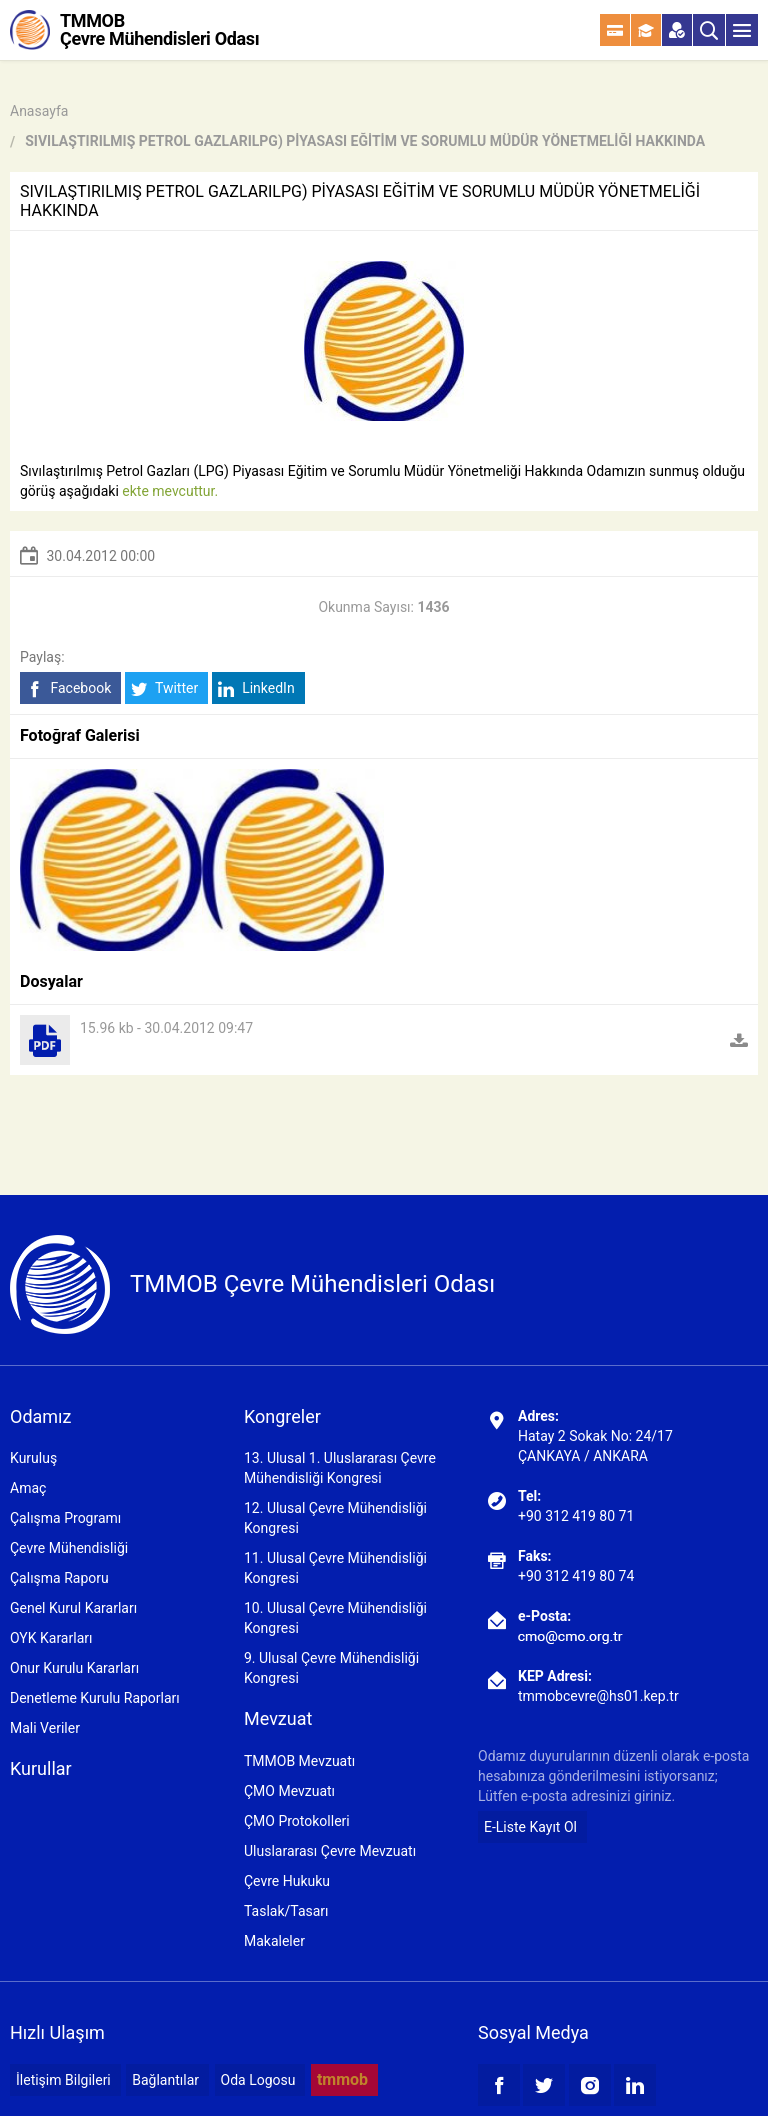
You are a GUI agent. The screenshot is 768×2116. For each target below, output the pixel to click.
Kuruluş (33, 1458)
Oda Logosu (258, 2080)
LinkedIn (256, 688)
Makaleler (274, 1941)
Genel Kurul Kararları (73, 1608)
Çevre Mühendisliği (69, 1548)
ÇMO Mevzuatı (289, 1791)
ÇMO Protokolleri (297, 1821)
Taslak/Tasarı (286, 1911)
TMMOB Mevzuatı (299, 1761)
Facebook (68, 688)
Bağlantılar (165, 2080)
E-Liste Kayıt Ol (530, 1827)
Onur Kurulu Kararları (74, 1668)
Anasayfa (39, 111)
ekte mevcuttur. (170, 491)
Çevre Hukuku (287, 1881)
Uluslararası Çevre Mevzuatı (330, 1851)
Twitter (164, 688)
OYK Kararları (51, 1638)
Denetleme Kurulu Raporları (95, 1698)
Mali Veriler (45, 1728)
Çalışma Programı (65, 1518)
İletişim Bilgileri (63, 2080)
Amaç (28, 1488)
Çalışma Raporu (59, 1578)
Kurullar (41, 1768)
